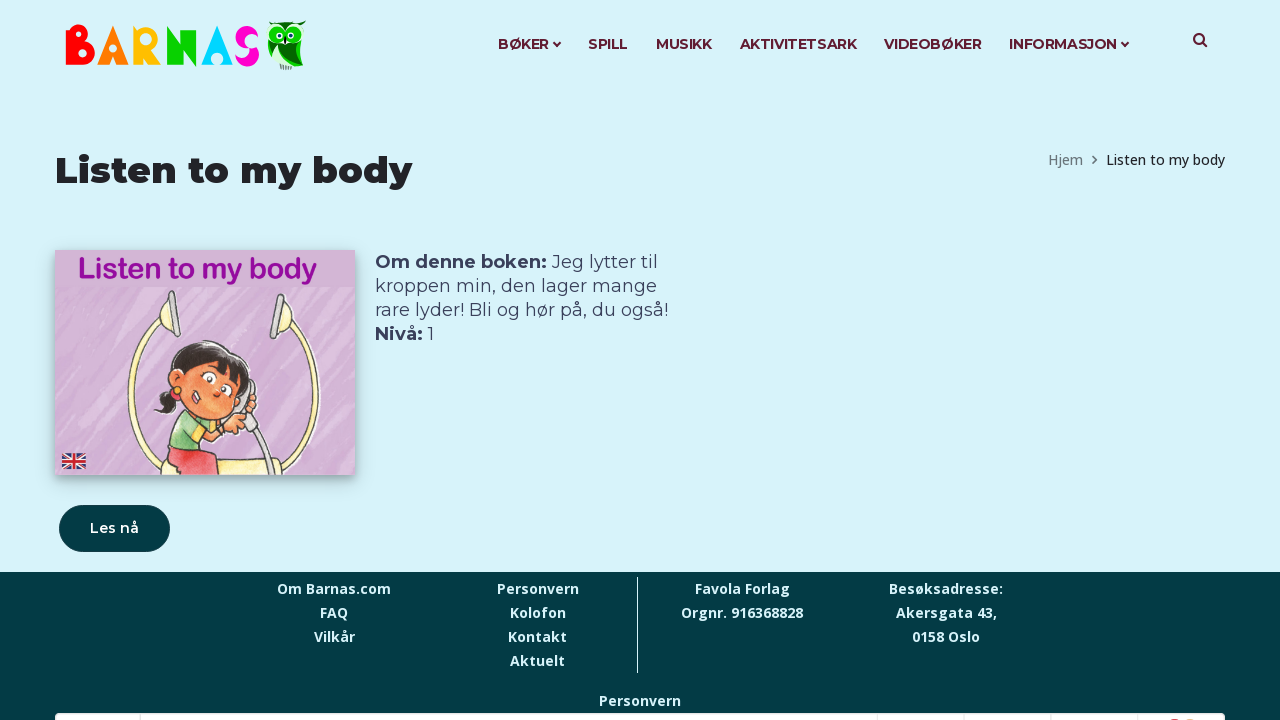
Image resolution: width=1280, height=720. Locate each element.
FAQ (334, 612)
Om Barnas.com (334, 588)
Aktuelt (537, 660)
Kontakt (537, 636)
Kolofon (538, 612)
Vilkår (334, 636)
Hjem (1065, 159)
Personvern (538, 588)
